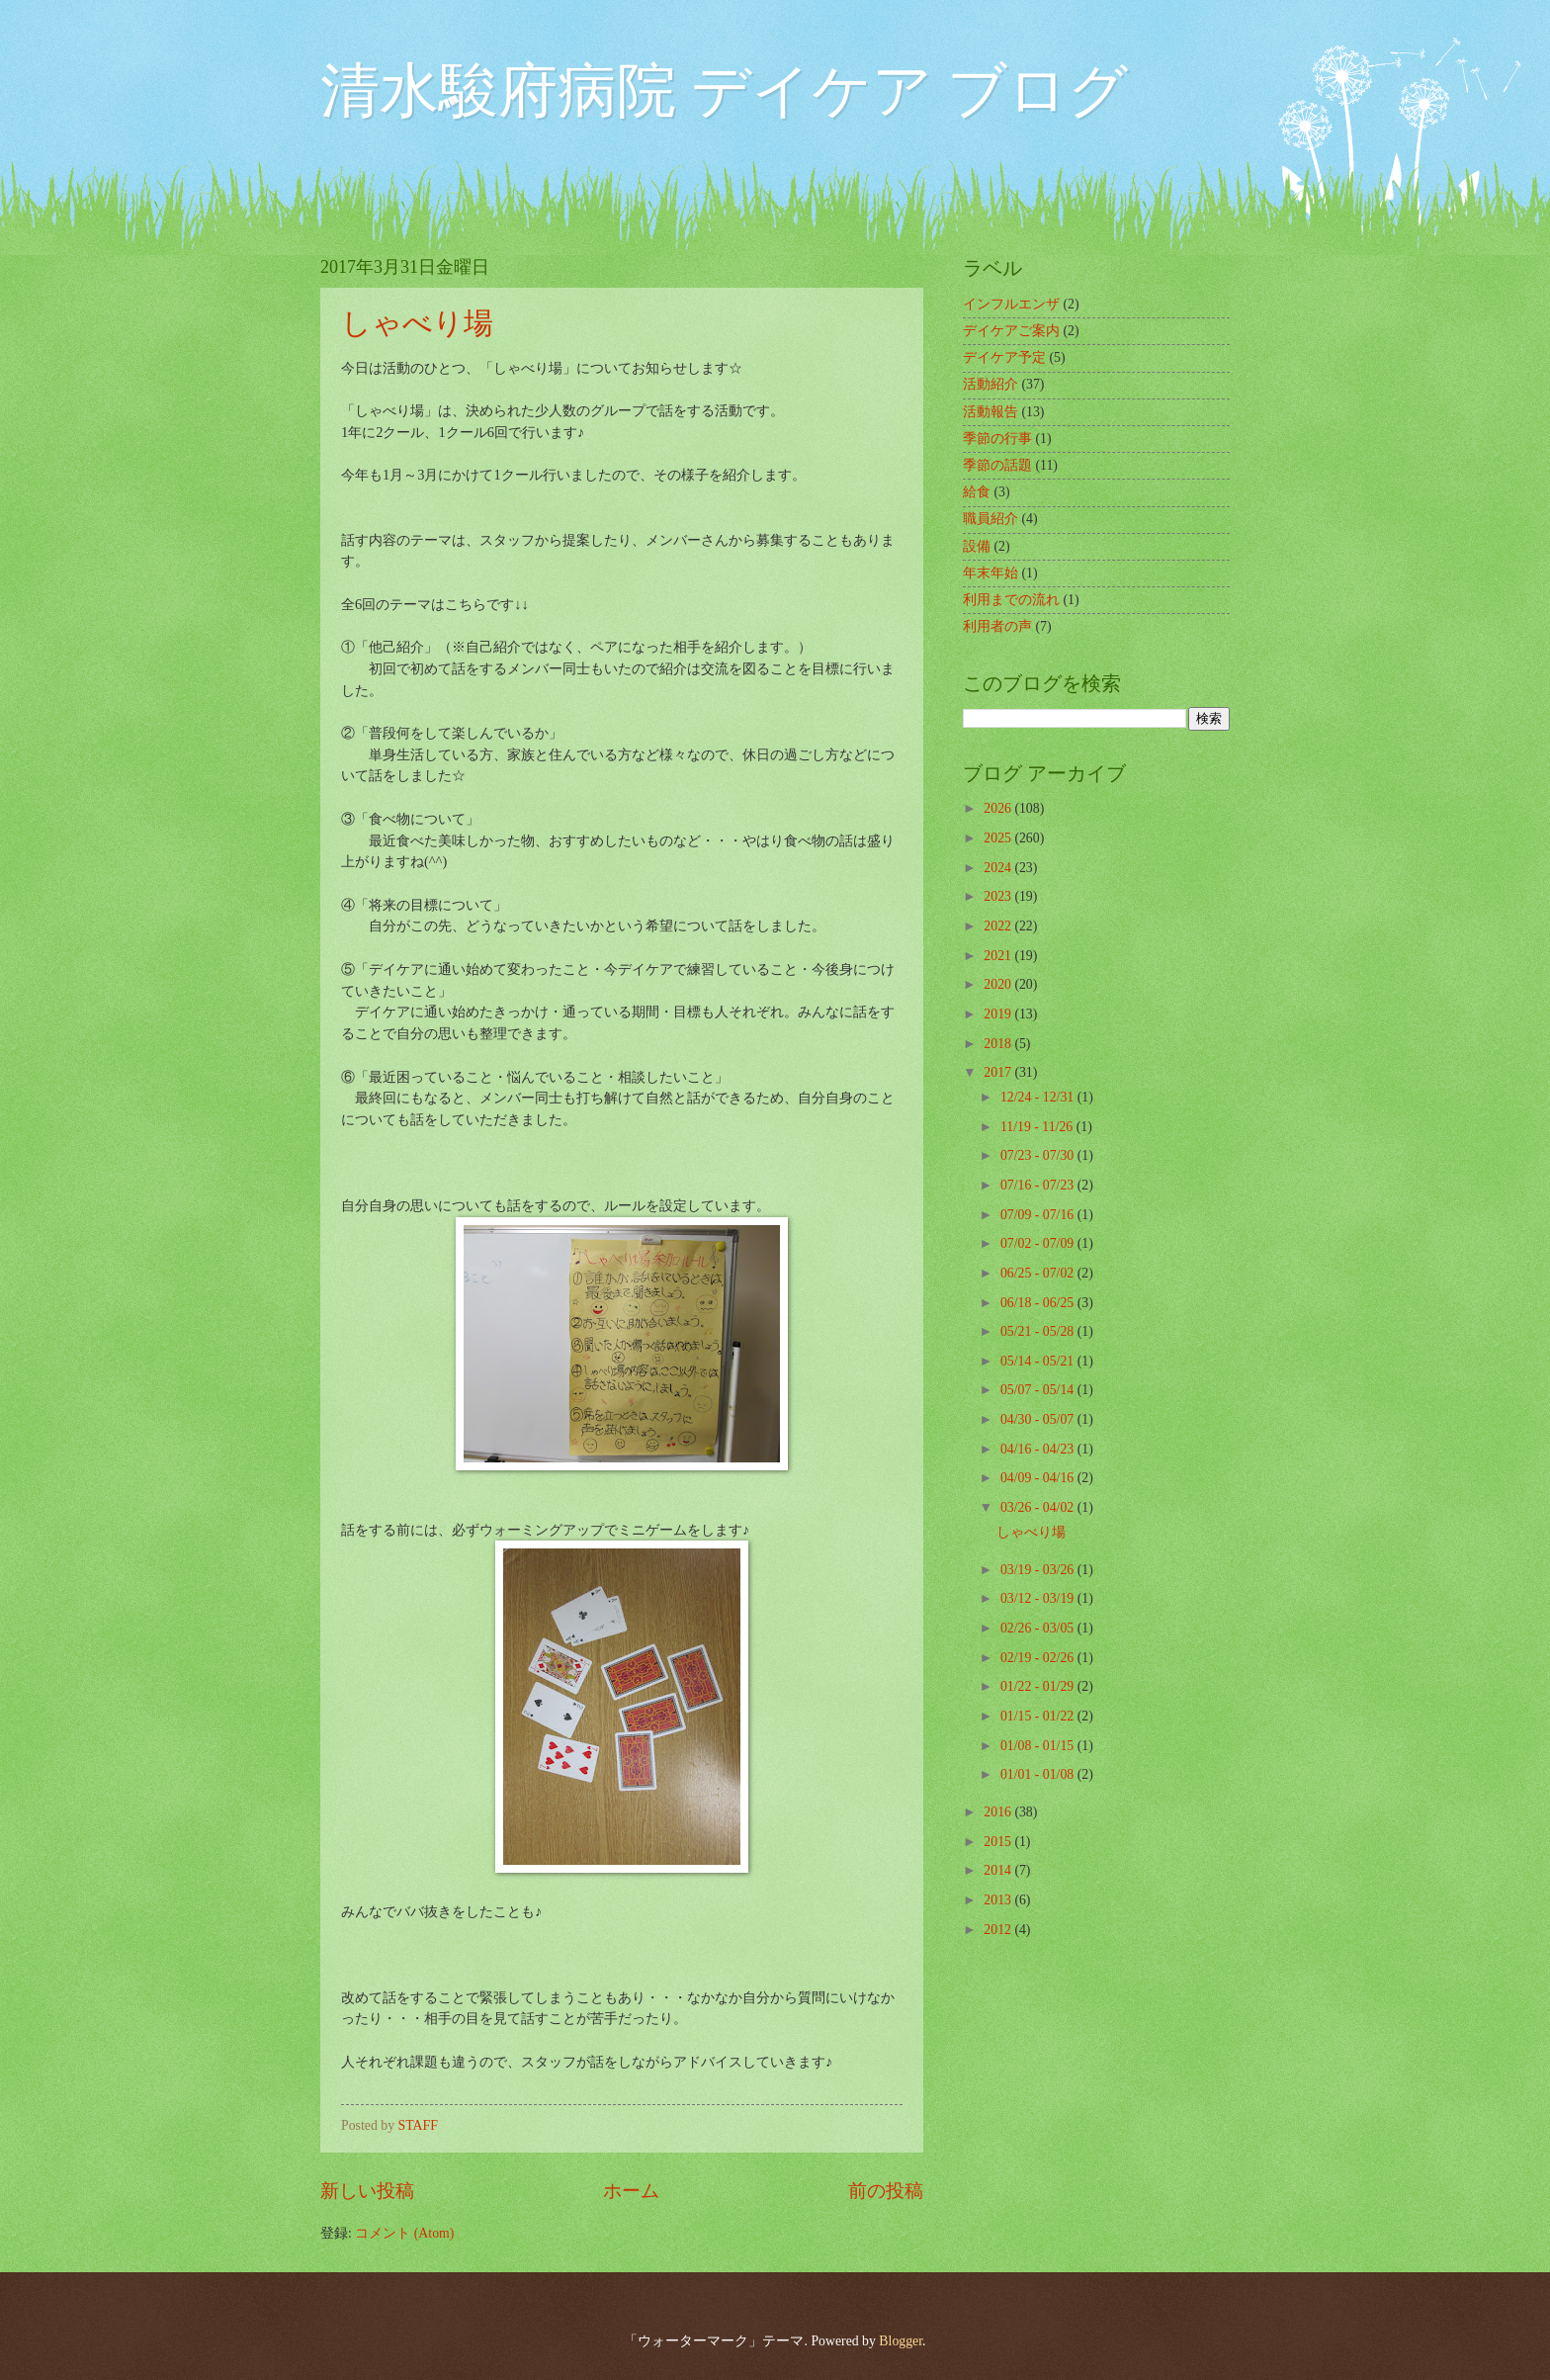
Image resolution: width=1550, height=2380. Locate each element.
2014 (999, 1870)
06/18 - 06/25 (1038, 1302)
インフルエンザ (1011, 304)
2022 (999, 926)
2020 (999, 984)
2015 (999, 1841)
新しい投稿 (367, 2190)
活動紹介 (990, 384)
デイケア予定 (1004, 357)
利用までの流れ (1011, 599)
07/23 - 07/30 (1038, 1155)
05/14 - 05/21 (1038, 1361)
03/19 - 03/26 (1038, 1569)
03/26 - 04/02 (1038, 1507)
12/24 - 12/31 (1038, 1097)
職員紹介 (990, 518)
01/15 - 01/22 (1038, 1716)
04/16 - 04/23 (1038, 1449)
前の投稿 (885, 2190)
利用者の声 (997, 626)
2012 (999, 1929)
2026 (999, 808)
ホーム (631, 2190)
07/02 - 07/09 (1038, 1243)
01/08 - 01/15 (1038, 1745)
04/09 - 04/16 (1038, 1477)
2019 (999, 1014)
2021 (999, 955)
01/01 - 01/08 (1038, 1774)
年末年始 (990, 573)
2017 (999, 1072)
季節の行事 (997, 438)
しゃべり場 (417, 323)
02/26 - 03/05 (1038, 1628)
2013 (999, 1900)
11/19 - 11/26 (1038, 1126)
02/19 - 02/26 (1038, 1657)
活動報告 (990, 411)
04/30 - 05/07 (1038, 1419)
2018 (999, 1043)
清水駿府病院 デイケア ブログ (724, 91)
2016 (999, 1812)
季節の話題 (997, 465)
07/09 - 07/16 (1038, 1214)
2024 (999, 867)
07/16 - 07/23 (1038, 1185)
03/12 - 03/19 (1038, 1598)
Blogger (900, 2341)
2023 (999, 896)
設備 (976, 546)
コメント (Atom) (404, 2233)
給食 (976, 492)
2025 (999, 838)
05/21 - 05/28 (1038, 1331)
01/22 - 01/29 (1038, 1686)
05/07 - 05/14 (1038, 1389)
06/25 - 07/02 (1038, 1273)
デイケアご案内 (1011, 330)
